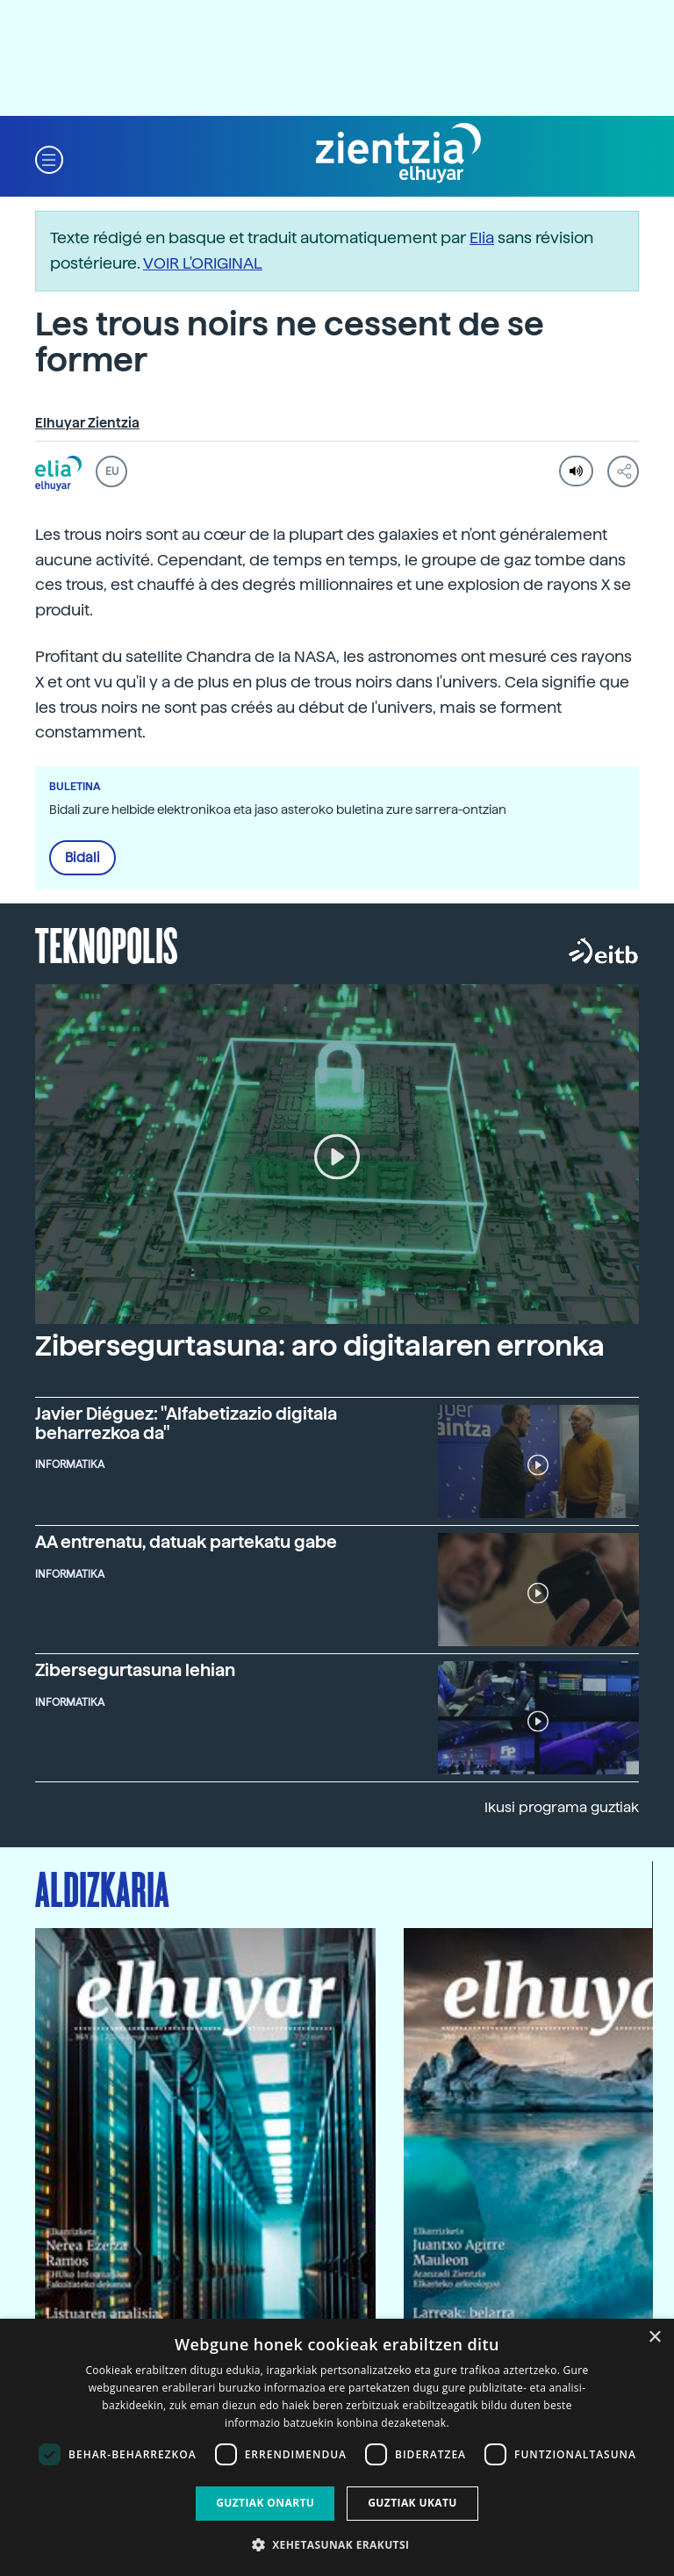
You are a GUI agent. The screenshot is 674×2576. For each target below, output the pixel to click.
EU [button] (111, 471)
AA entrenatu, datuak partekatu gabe (186, 1542)
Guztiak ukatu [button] (412, 2502)
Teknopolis (106, 943)
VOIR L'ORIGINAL (202, 263)
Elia (482, 237)
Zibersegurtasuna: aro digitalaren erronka (320, 1346)
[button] (49, 158)
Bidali (82, 858)
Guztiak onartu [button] (265, 2502)
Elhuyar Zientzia (87, 423)
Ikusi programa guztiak (561, 1807)
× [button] (654, 2337)
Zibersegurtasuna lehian (135, 1670)
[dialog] (337, 2447)
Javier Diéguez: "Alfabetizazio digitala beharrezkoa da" (186, 1423)
